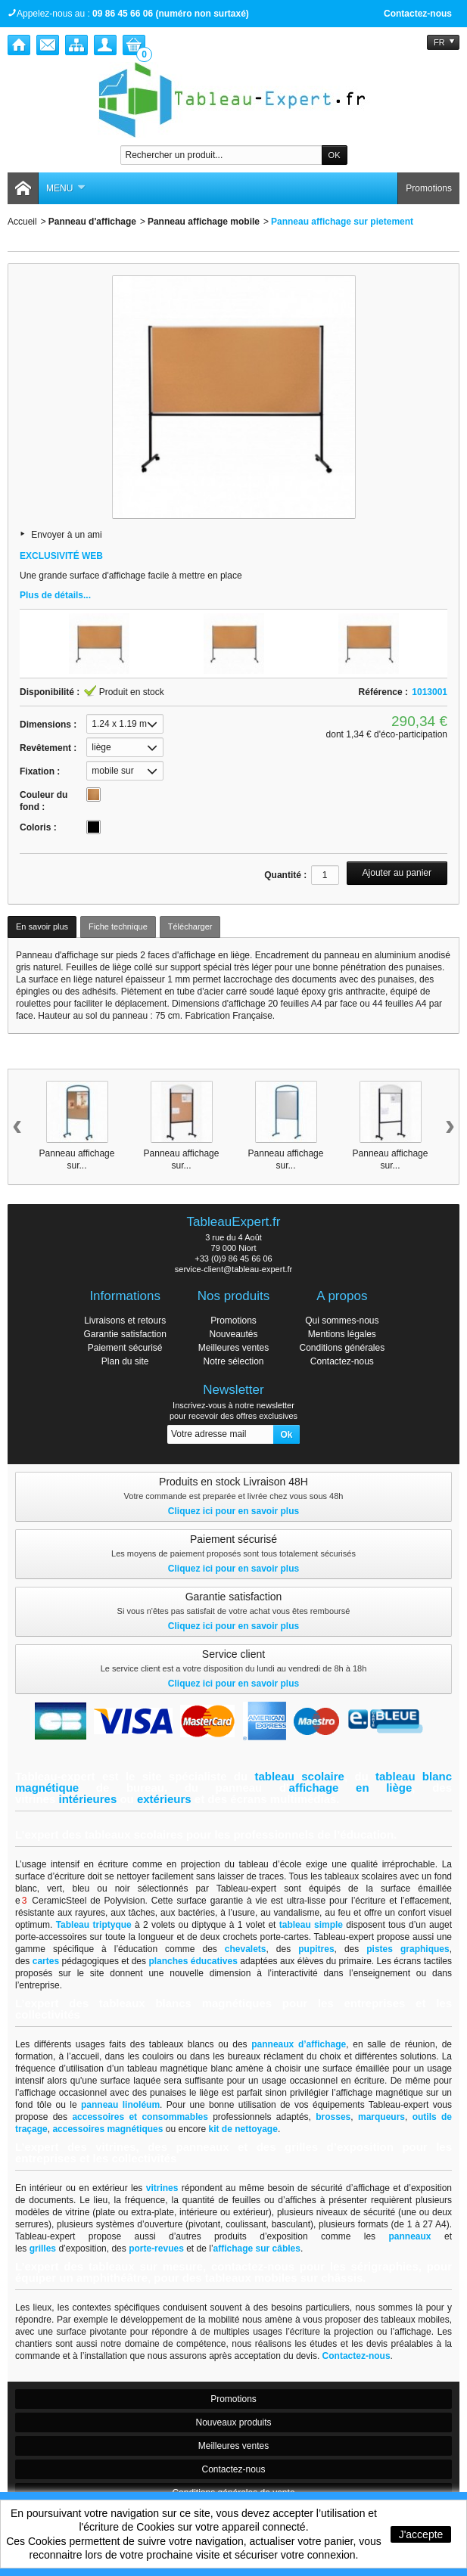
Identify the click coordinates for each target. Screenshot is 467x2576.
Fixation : (40, 771)
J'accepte (421, 2534)
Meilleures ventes (233, 1347)
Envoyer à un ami (66, 534)
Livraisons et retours (125, 1320)
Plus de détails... (55, 595)
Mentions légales (342, 1334)
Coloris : (38, 827)
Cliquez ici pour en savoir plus (233, 1511)
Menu (66, 188)
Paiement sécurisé (125, 1347)
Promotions (429, 188)
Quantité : (285, 875)
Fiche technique (118, 926)
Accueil (22, 221)
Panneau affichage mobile (204, 221)
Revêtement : (48, 748)
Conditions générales (341, 1347)
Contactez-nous (418, 13)
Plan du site (125, 1361)
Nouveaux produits (233, 2422)
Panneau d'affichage (92, 221)
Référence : (383, 692)
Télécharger (190, 926)
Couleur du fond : (43, 801)
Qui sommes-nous (341, 1320)
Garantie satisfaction (124, 1334)
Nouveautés (233, 1334)
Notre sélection (233, 1361)
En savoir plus (42, 926)
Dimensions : (48, 724)
